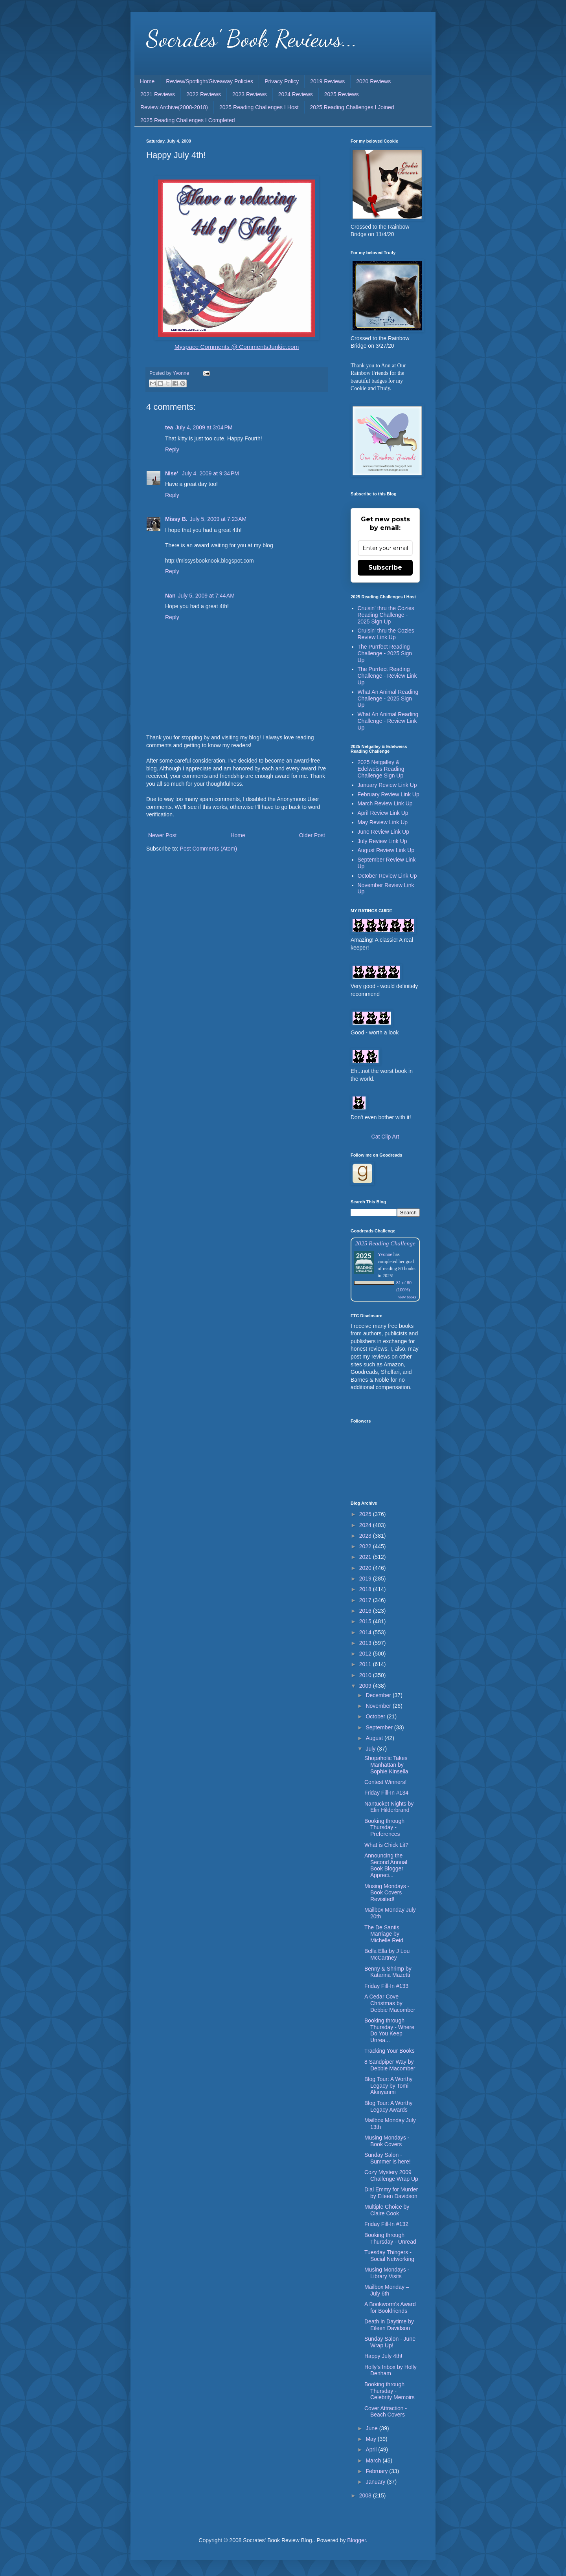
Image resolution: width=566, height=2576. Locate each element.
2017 (366, 1600)
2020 (366, 1568)
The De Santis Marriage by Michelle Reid (383, 1934)
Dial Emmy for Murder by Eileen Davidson (391, 2192)
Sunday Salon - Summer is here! (387, 2158)
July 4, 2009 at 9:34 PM (210, 473)
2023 (366, 1536)
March (374, 2460)
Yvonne (385, 1254)
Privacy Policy (282, 81)
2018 (366, 1589)
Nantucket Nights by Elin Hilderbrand (388, 1806)
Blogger (356, 2540)
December (379, 1695)
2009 (366, 1686)
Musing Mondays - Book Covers (386, 2140)
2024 (366, 1525)
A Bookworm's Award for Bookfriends (390, 2307)
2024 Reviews (295, 94)
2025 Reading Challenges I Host (259, 107)
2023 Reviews (249, 94)
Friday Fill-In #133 (386, 1986)
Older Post (312, 835)
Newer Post (162, 835)
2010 (366, 1675)
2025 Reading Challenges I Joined (352, 107)
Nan (170, 595)
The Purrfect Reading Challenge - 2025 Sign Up (385, 653)
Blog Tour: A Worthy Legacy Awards (388, 2106)
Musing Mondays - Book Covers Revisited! (386, 1893)
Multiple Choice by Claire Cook (386, 2210)
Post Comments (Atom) (208, 848)
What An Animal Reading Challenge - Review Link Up (388, 721)
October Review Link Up (387, 876)
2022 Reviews (203, 94)
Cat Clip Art (385, 1136)
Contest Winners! (385, 1782)
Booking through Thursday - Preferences (384, 1827)
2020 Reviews (373, 81)
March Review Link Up (385, 803)
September (380, 1727)
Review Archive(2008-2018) (174, 107)
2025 (366, 1514)
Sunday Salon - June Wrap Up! (389, 2342)
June (372, 2428)
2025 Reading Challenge (385, 1243)
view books (407, 1297)
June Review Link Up (384, 832)
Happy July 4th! (383, 2356)
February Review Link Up (388, 794)
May (371, 2439)
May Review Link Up (383, 822)
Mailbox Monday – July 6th (386, 2290)
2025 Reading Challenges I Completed (187, 120)
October (376, 1716)
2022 (366, 1546)
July (371, 1748)
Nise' (172, 473)
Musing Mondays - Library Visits (386, 2272)
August (375, 1738)
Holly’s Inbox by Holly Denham (390, 2370)
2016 (366, 1611)
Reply (172, 449)
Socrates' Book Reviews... (251, 38)
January (376, 2482)
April (372, 2449)
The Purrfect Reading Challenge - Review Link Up (387, 676)
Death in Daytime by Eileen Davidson (389, 2324)
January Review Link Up (387, 785)
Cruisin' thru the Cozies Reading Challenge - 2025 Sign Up (386, 615)
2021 (366, 1557)
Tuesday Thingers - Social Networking (389, 2255)
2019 (366, 1578)
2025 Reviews (341, 94)
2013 (366, 1643)
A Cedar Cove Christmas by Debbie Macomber (389, 2003)
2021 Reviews (157, 94)
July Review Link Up (382, 841)
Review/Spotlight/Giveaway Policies (209, 81)
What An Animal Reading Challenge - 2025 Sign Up (388, 698)
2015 (366, 1621)
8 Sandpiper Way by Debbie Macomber (389, 2065)
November (379, 1706)
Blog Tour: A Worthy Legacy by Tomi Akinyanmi (388, 2086)
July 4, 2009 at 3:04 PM (203, 427)
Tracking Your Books (389, 2051)
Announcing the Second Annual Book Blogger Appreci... (385, 1865)
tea (169, 427)
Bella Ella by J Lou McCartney (387, 1954)
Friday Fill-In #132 (386, 2224)
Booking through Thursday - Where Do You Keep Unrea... (389, 2030)
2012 (366, 1653)
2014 (366, 1632)
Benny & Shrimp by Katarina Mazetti (388, 1971)
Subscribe (385, 567)
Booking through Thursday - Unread (390, 2238)
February (377, 2471)
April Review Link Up (383, 813)
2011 (366, 1664)
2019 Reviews (327, 81)
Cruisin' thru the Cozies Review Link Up (386, 633)
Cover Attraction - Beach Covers (385, 2411)
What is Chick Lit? (386, 1845)
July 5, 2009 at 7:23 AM (218, 519)
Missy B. (176, 519)
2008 (366, 2495)
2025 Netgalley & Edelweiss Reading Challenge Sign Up (381, 769)
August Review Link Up (386, 850)
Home (147, 81)
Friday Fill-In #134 (386, 1792)
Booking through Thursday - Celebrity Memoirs (389, 2391)
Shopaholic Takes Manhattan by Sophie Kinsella (386, 1765)
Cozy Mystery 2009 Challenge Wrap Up (391, 2175)
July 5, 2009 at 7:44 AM (206, 595)
